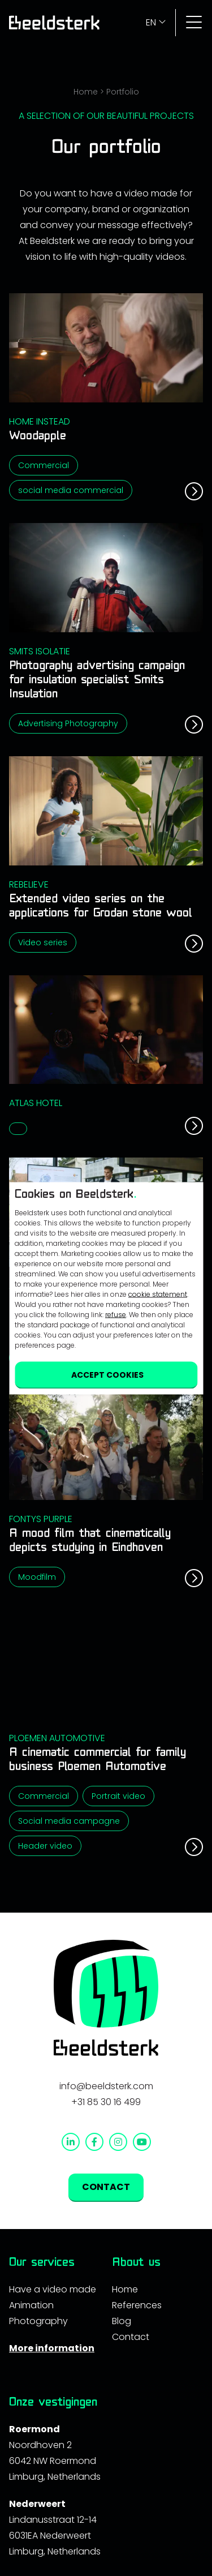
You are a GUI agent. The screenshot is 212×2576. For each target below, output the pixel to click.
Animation (31, 2305)
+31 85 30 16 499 (106, 2101)
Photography (38, 2321)
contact (106, 2186)
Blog (121, 2321)
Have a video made (52, 2289)
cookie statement (157, 1293)
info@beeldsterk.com (106, 2086)
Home (85, 91)
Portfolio (122, 91)
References (137, 2305)
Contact (130, 2336)
